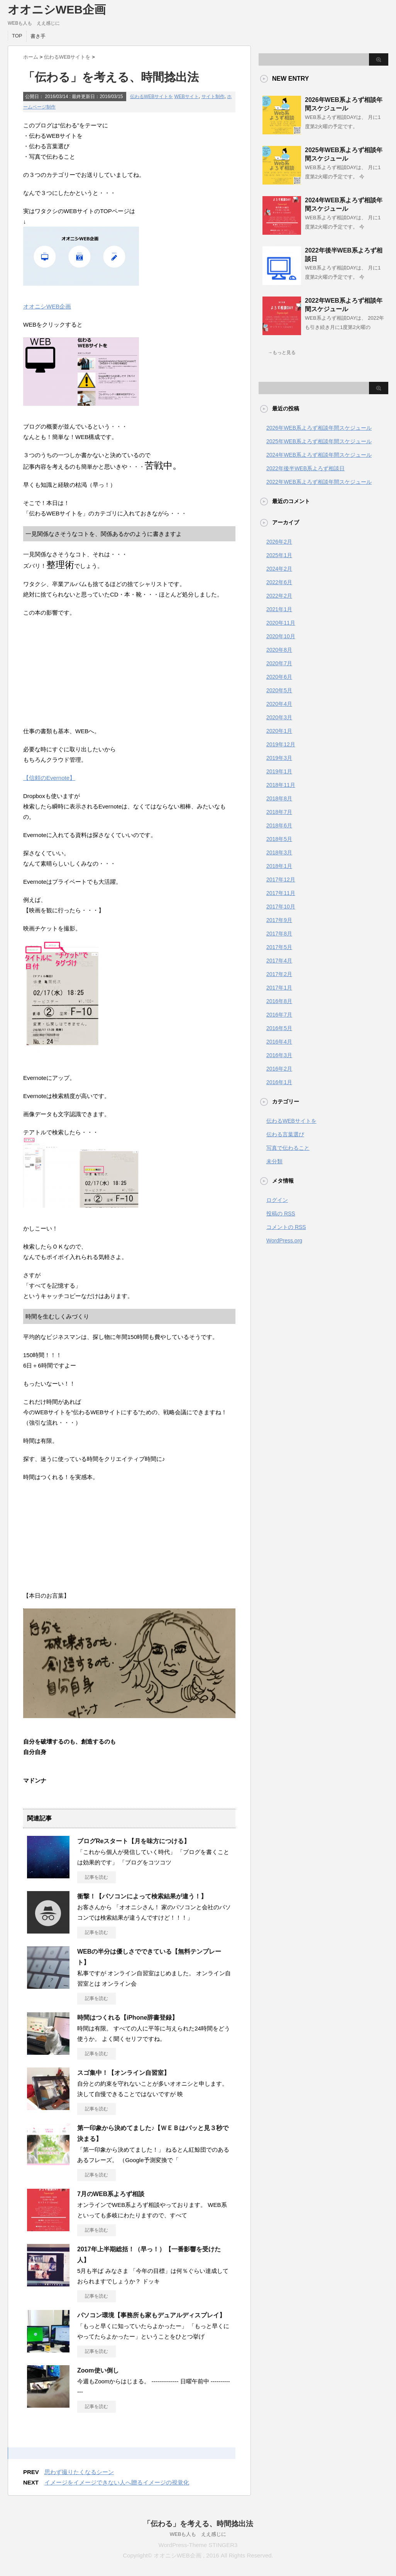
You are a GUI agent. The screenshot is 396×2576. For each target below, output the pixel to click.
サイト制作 (213, 96)
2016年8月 (279, 1001)
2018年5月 (279, 839)
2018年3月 (279, 852)
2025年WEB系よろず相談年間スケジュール (319, 441)
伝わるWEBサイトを (151, 96)
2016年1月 (279, 1082)
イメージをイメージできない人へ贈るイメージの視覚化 (116, 2482)
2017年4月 (279, 961)
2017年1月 (279, 988)
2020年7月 (279, 663)
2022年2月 (279, 596)
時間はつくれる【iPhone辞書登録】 (127, 2017)
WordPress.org (284, 1240)
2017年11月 (280, 893)
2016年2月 (279, 1069)
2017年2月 (279, 974)
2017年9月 (279, 920)
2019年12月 (280, 744)
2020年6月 (279, 677)
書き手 (38, 36)
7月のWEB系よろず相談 (110, 2194)
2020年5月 (279, 690)
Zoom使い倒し (98, 2370)
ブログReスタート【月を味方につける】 (133, 1841)
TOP (17, 36)
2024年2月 (279, 569)
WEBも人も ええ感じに (198, 2534)
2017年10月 (280, 906)
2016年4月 (279, 1042)
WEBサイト (186, 96)
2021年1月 (279, 609)
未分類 (274, 1161)
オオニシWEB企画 (57, 9)
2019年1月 (279, 771)
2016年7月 (279, 1015)
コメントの (286, 1227)
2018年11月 (280, 785)
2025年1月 (279, 555)
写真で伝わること (288, 1148)
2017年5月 (279, 947)
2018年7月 (279, 812)
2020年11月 (280, 623)
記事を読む (96, 1877)
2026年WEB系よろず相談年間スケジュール (319, 428)
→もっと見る (282, 352)
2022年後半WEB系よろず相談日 (305, 468)
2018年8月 (279, 798)
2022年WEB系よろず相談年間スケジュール (319, 482)
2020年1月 (279, 731)
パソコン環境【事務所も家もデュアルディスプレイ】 (151, 2315)
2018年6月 (279, 825)
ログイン (277, 1200)
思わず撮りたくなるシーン (79, 2472)
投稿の (280, 1213)
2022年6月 (279, 582)
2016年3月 (279, 1055)
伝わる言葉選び (285, 1134)
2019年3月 (279, 758)
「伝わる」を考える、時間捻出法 (198, 2524)
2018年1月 (279, 866)
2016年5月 (279, 1028)
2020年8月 (279, 650)
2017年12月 (280, 879)
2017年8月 (279, 933)
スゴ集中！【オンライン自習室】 (123, 2072)
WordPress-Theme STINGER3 (198, 2545)
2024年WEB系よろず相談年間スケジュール (319, 455)
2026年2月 (279, 542)
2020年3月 (279, 717)
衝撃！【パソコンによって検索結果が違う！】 (142, 1896)
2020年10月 (280, 636)
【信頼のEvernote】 (49, 777)
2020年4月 (279, 704)
